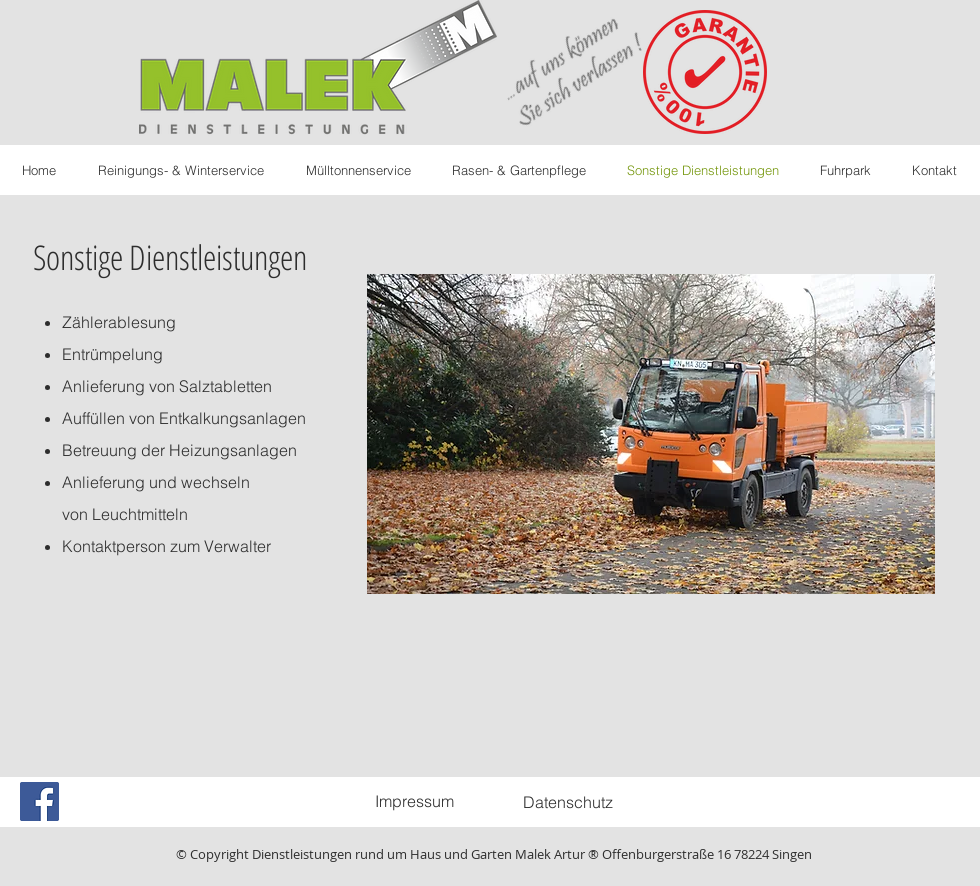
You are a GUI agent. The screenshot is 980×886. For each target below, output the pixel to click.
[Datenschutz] (568, 802)
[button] (651, 434)
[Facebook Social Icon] (39, 801)
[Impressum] (414, 801)
